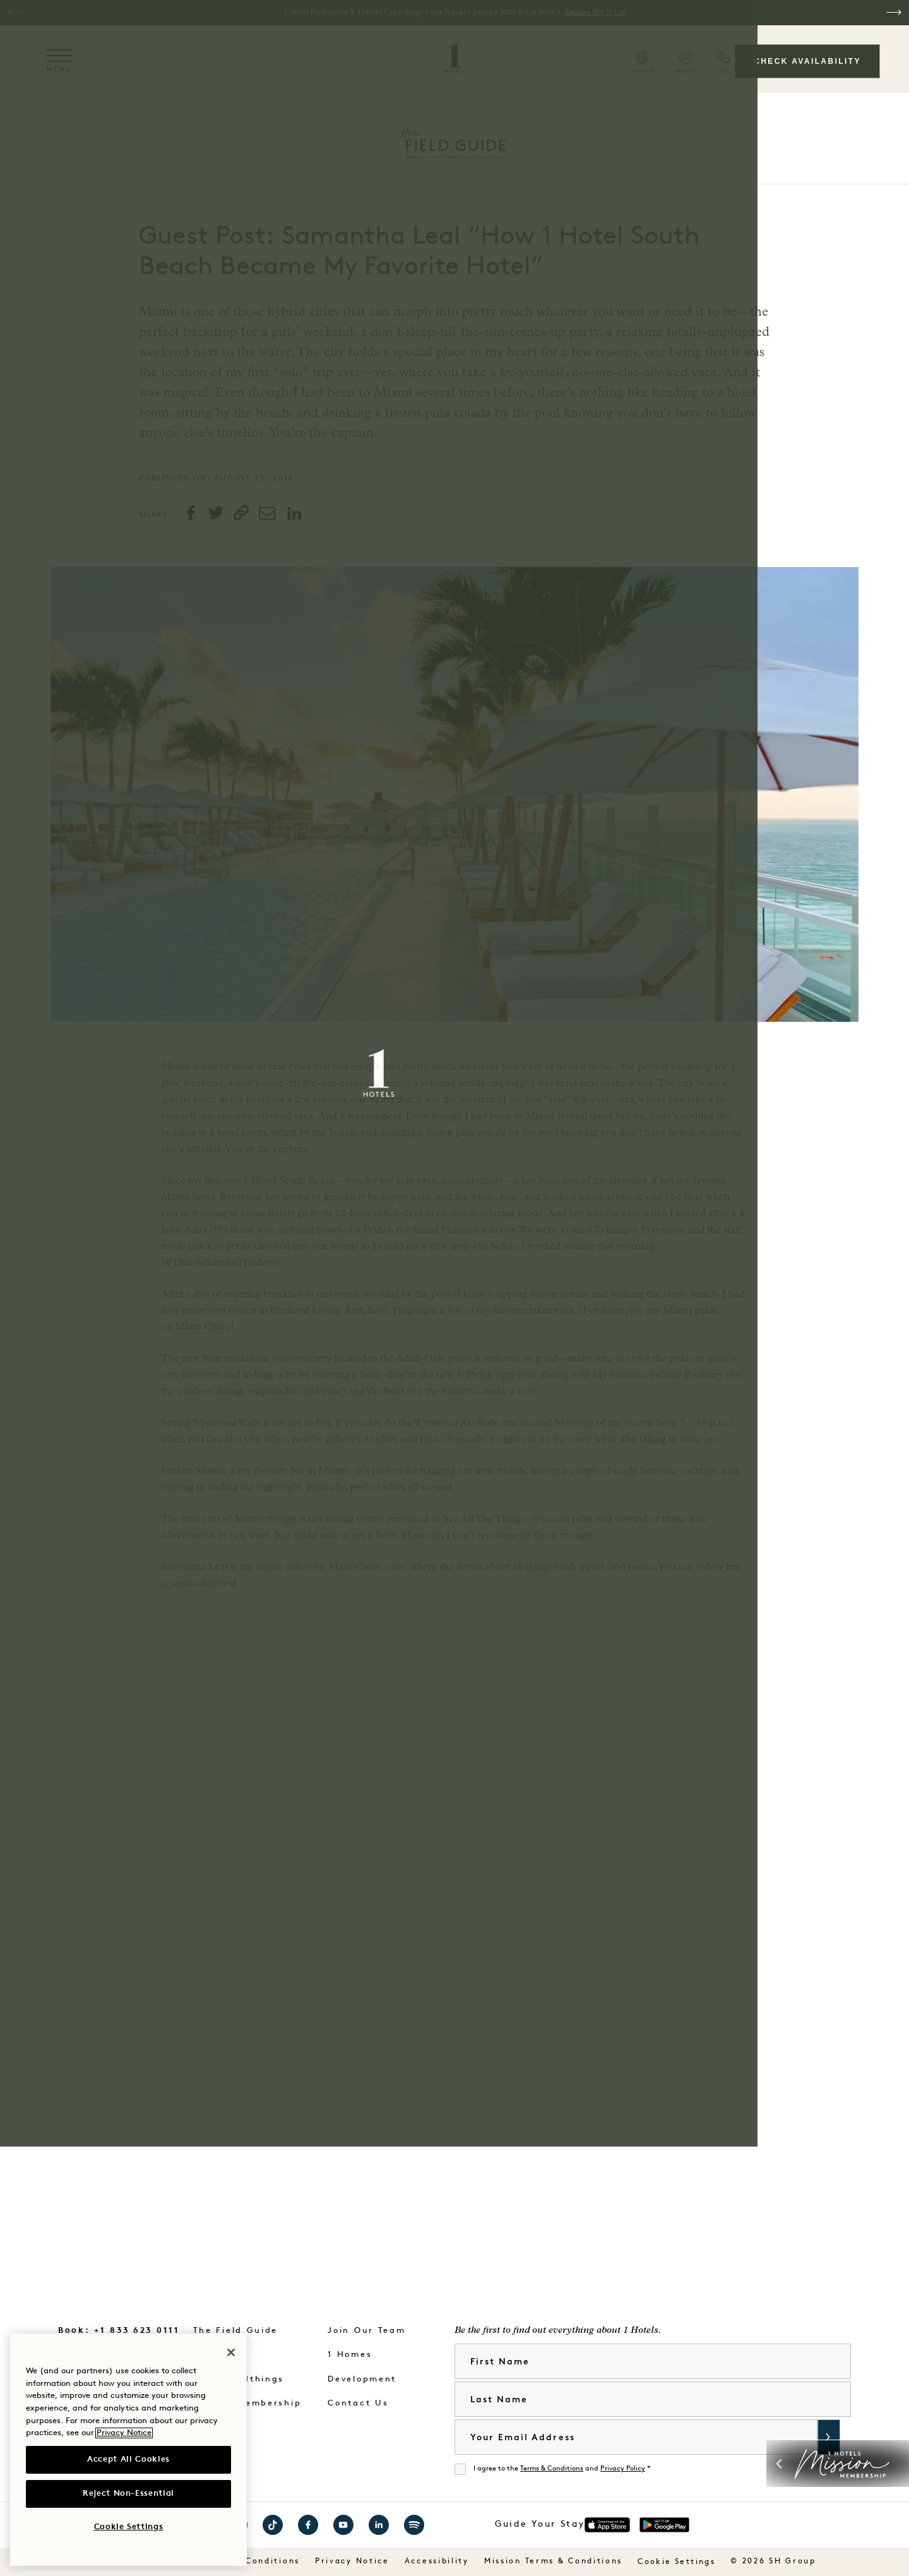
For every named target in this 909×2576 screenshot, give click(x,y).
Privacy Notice (124, 2433)
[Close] (231, 2352)
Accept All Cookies (128, 2459)
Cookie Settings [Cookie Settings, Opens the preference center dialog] (128, 2527)
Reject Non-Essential (128, 2493)
